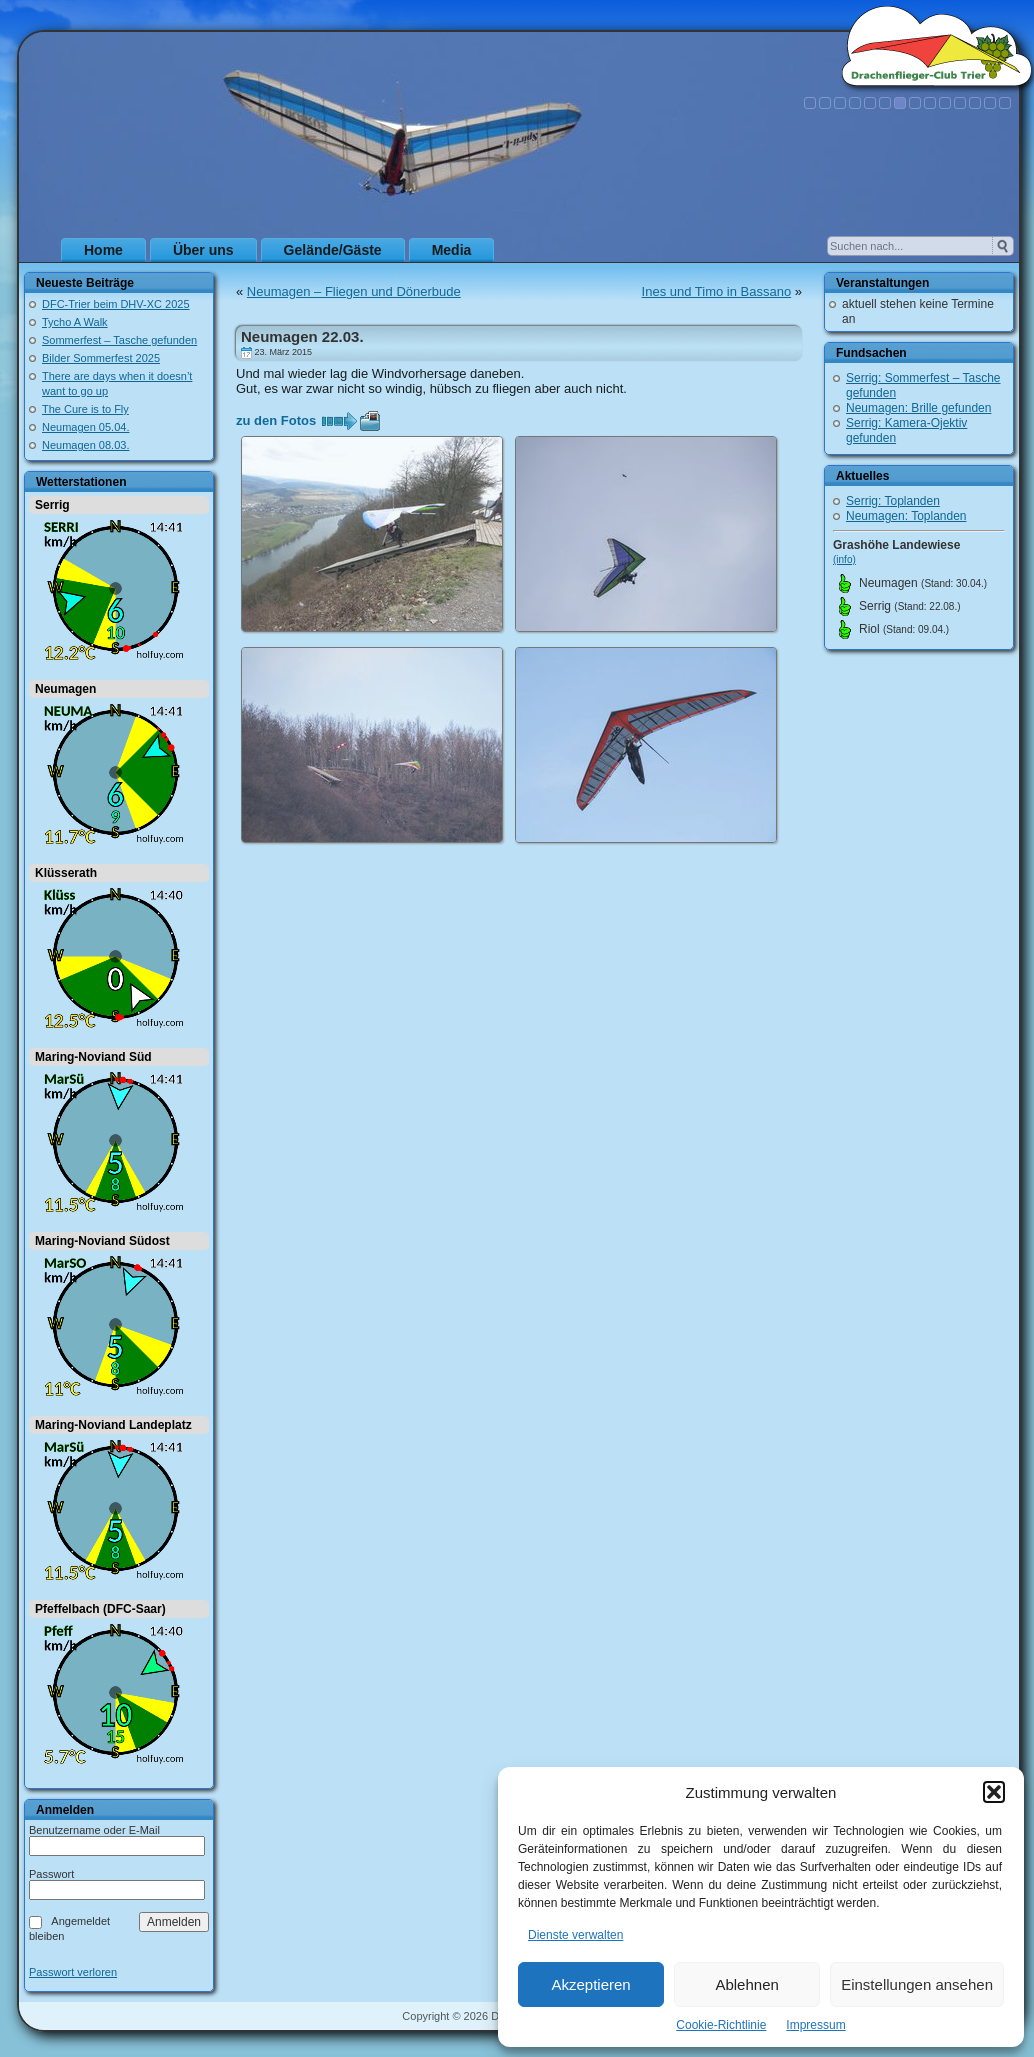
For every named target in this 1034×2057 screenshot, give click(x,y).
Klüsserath (66, 873)
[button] (994, 1792)
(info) (844, 559)
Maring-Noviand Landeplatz (113, 1425)
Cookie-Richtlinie (721, 2025)
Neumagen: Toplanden (906, 516)
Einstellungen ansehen (917, 1984)
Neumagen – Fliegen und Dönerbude (354, 291)
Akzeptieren (590, 1984)
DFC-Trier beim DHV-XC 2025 (116, 304)
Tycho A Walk (75, 322)
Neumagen (65, 689)
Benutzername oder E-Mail (94, 1830)
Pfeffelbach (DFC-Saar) (100, 1609)
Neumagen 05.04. (85, 427)
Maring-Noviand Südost (102, 1241)
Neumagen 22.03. (302, 336)
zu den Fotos (276, 420)
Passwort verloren (73, 1972)
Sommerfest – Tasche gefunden (119, 340)
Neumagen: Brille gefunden (918, 408)
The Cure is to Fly (85, 409)
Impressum (815, 2025)
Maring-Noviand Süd (93, 1057)
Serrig (52, 505)
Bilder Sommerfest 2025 (101, 358)
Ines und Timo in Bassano (717, 291)
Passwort (51, 1874)
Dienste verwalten (575, 1935)
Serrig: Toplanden (893, 501)
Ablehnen (746, 1984)
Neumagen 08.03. (85, 445)
